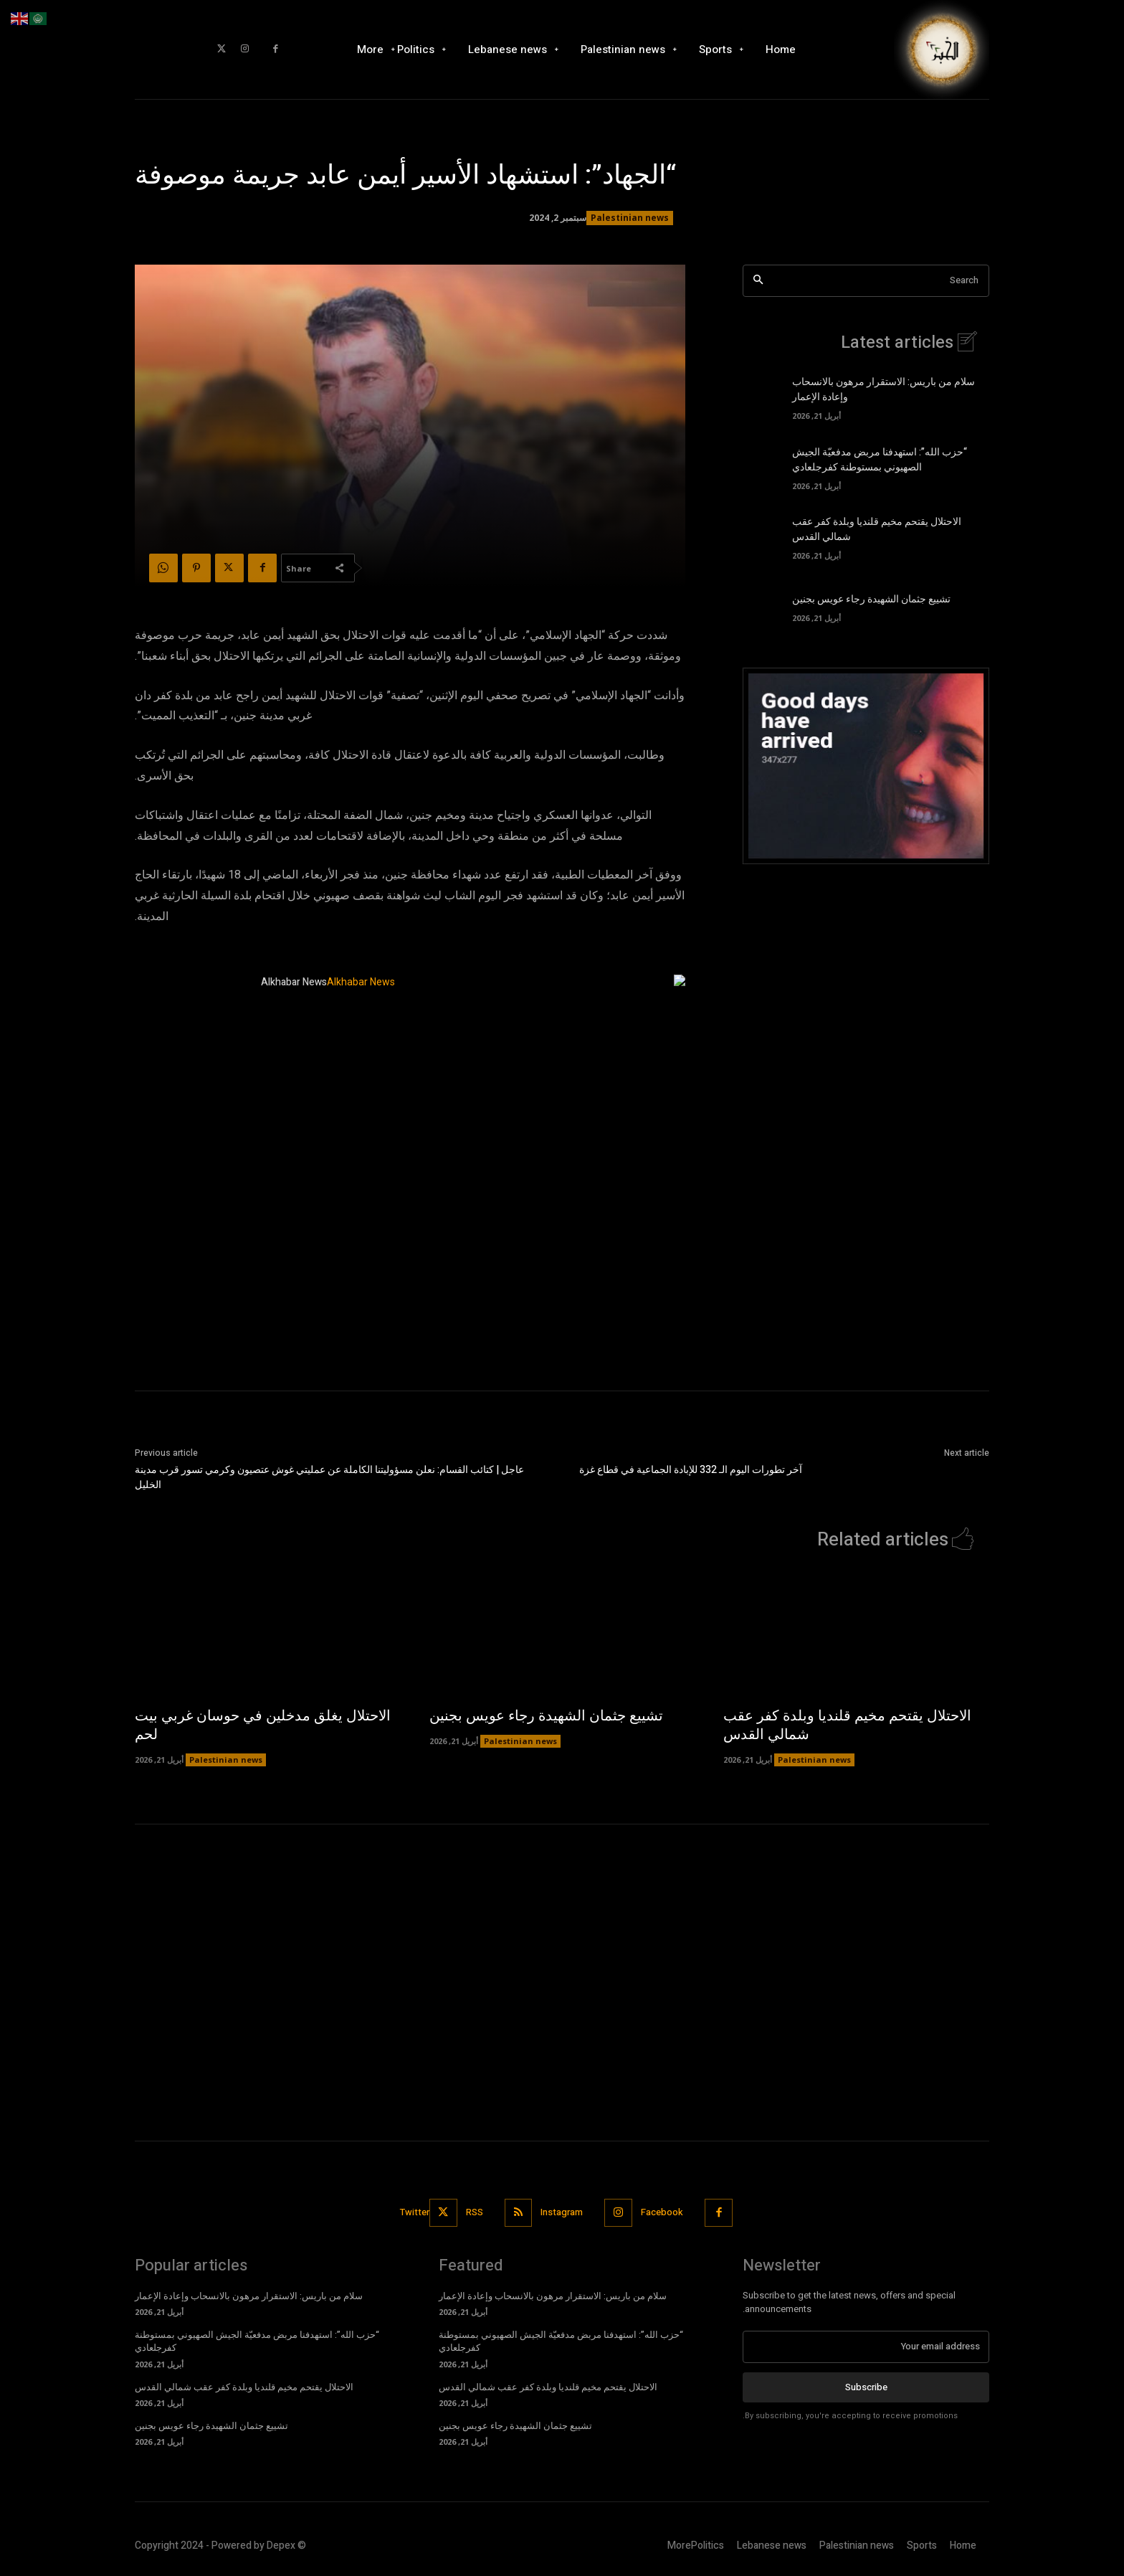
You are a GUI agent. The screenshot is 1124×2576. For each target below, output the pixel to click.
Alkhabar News (294, 982)
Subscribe (866, 2386)
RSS (474, 2212)
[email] (866, 2346)
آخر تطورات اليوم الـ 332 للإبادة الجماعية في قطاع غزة (690, 1469)
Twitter (414, 2212)
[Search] (758, 281)
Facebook (663, 2212)
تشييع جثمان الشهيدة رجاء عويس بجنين (871, 599)
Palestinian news (629, 218)
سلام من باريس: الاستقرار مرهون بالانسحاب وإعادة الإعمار (249, 2296)
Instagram (562, 2212)
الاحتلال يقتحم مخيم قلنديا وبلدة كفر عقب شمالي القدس (847, 1725)
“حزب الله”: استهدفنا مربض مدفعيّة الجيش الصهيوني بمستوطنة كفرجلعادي (879, 460)
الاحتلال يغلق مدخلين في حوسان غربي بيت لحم (263, 1725)
